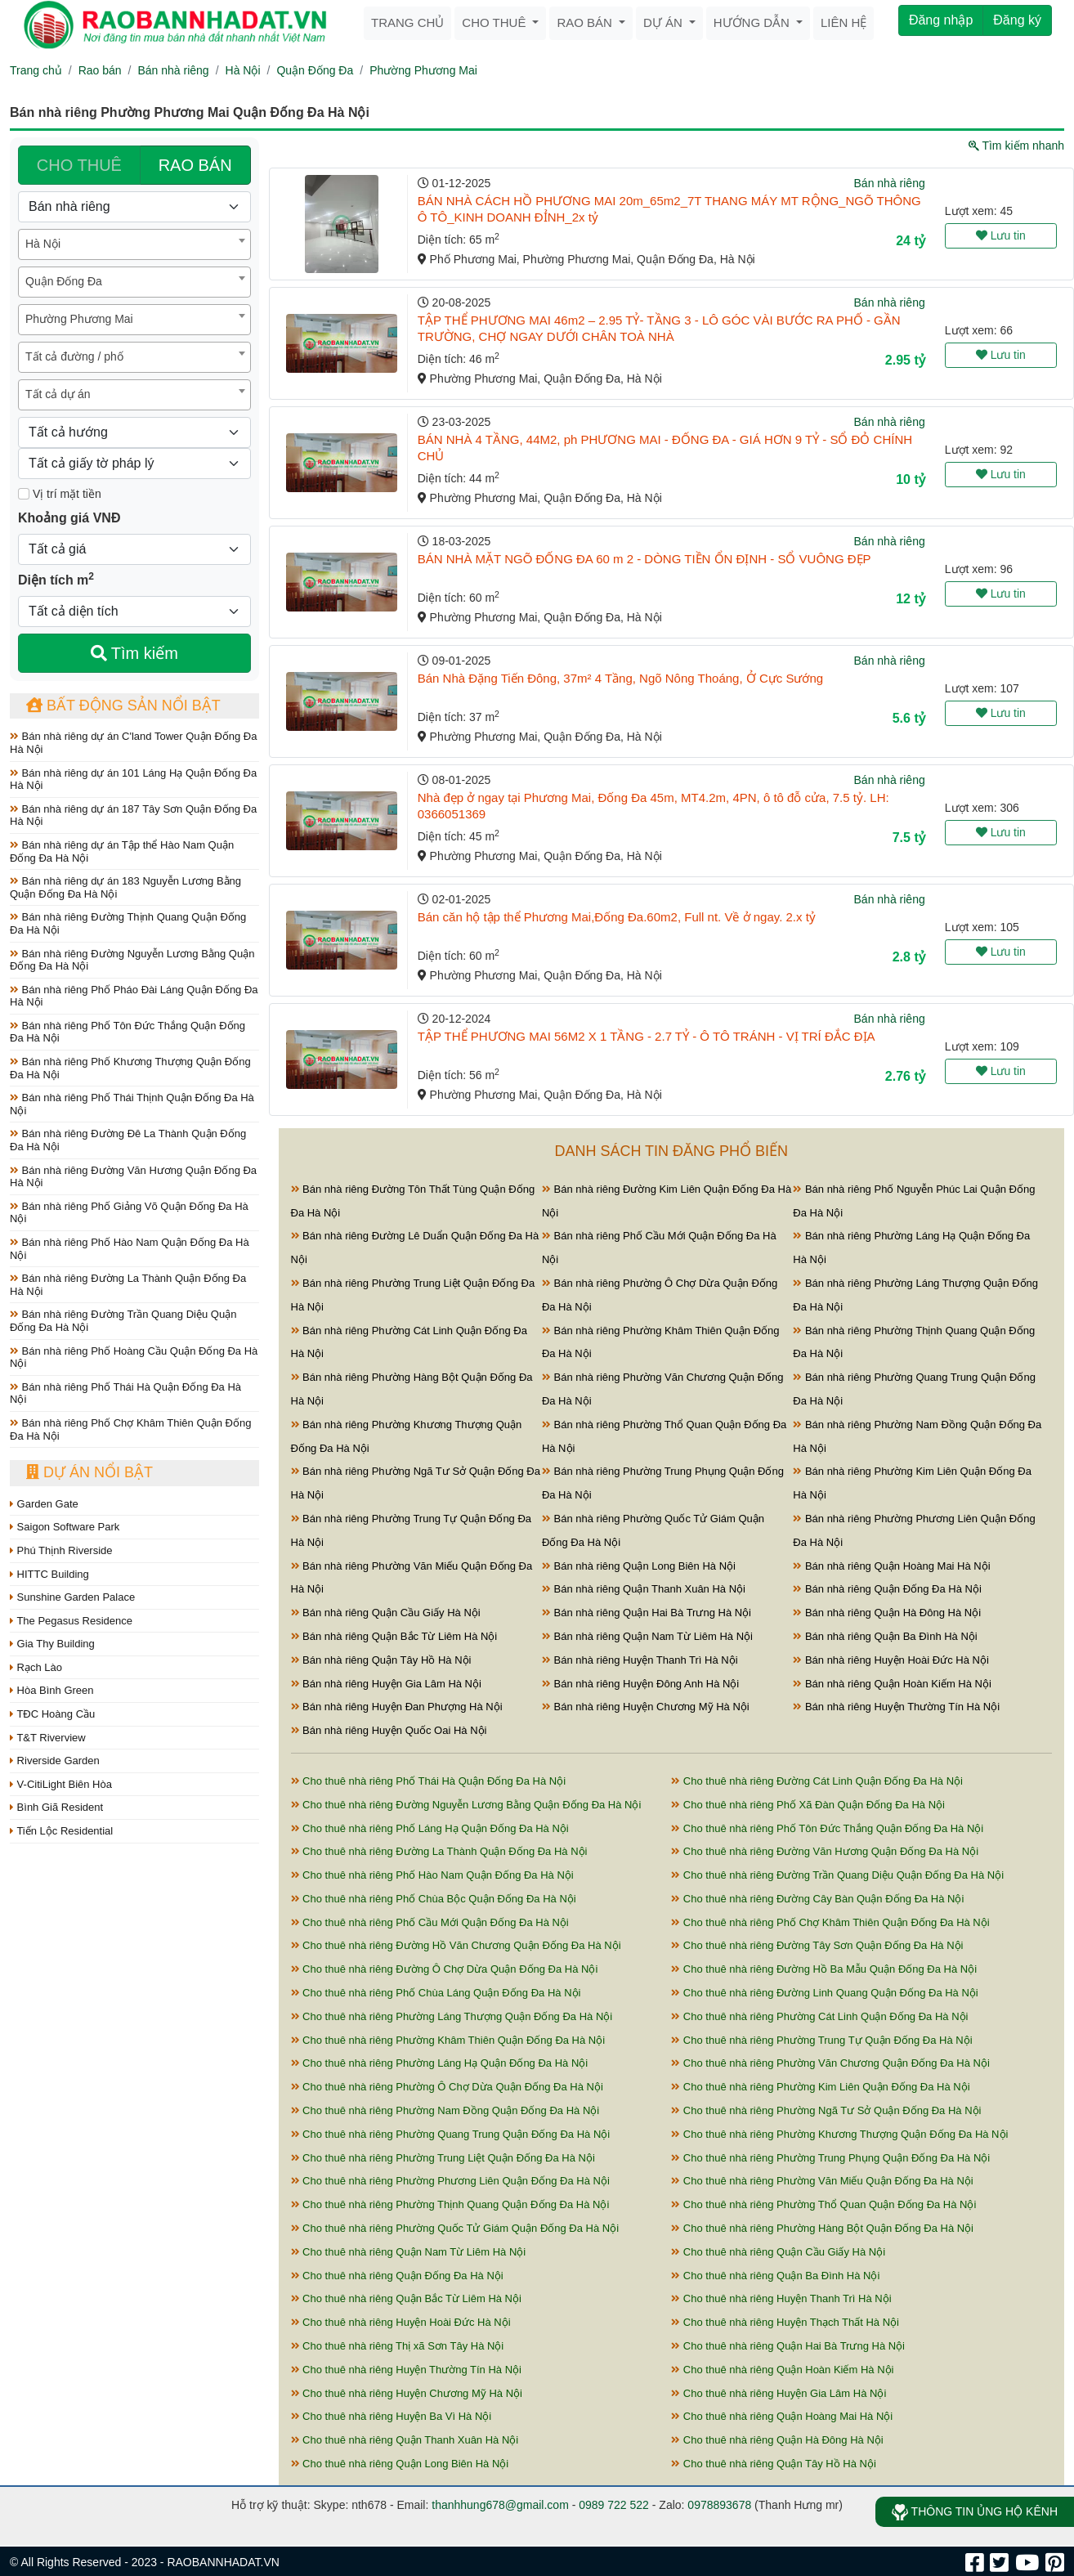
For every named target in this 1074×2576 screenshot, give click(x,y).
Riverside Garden (55, 1760)
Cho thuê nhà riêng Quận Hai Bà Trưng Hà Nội (788, 2346)
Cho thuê (495, 22)
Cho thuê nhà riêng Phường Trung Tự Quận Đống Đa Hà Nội (821, 2040)
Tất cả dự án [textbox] (57, 394)
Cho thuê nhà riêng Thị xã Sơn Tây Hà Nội (397, 2346)
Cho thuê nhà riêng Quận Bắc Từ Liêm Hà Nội (406, 2298)
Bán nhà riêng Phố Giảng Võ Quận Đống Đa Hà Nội (129, 1212)
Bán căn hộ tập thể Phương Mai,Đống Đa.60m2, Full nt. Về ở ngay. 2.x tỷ (617, 917)
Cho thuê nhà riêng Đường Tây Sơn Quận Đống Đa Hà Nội (817, 1945)
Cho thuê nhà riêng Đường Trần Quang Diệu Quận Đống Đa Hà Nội (837, 1875)
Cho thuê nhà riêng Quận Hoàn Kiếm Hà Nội (782, 2369)
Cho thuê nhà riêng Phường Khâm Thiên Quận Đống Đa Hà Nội (448, 2040)
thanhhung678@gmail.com (500, 2504)
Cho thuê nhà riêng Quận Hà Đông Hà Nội (777, 2440)
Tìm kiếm (134, 653)
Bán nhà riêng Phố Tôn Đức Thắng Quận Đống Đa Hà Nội (127, 1032)
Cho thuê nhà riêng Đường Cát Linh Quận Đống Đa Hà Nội (817, 1781)
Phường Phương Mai (423, 70)
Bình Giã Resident (56, 1807)
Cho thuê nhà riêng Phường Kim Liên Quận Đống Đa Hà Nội (820, 2087)
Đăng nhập (941, 20)
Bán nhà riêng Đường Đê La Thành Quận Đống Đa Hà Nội (128, 1140)
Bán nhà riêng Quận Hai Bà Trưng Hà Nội (646, 1612)
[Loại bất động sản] (134, 206)
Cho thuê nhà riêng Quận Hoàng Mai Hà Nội (782, 2416)
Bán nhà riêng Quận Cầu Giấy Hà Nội (386, 1612)
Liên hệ (843, 22)
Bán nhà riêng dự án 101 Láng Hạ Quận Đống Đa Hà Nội (133, 779)
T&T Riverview (48, 1738)
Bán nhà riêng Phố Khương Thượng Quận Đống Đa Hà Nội (130, 1068)
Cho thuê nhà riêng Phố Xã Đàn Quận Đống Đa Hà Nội (808, 1805)
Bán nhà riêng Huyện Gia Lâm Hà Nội (386, 1684)
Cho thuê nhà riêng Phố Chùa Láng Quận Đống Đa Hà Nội (436, 1993)
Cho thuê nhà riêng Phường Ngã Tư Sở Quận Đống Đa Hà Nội (826, 2110)
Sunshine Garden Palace (72, 1597)
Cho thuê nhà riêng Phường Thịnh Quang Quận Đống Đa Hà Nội (450, 2204)
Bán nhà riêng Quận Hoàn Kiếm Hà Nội (892, 1684)
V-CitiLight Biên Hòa (61, 1784)
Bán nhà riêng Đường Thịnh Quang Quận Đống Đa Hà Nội (128, 923)
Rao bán (586, 22)
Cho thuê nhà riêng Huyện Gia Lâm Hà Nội (778, 2393)
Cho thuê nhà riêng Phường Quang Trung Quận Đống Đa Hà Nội (451, 2134)
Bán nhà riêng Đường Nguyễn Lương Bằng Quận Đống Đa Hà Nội (132, 960)
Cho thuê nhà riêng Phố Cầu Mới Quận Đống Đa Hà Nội (430, 1922)
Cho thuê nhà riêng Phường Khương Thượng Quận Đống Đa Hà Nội (839, 2134)
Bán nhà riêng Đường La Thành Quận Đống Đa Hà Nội (128, 1284)
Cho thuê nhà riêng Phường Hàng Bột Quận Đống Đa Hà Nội (822, 2228)
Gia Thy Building (52, 1643)
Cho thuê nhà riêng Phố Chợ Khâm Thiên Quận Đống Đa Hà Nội (830, 1922)
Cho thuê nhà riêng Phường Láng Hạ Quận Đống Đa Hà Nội (439, 2063)
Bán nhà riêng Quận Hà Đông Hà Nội (887, 1612)
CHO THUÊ (79, 165)
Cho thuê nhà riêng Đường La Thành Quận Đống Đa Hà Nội (439, 1851)
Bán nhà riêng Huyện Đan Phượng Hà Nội (397, 1706)
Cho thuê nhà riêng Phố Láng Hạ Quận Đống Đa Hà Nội (430, 1828)
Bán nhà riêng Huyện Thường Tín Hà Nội (896, 1706)
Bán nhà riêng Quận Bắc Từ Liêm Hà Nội (394, 1636)
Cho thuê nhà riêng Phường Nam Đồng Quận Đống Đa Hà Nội (445, 2110)
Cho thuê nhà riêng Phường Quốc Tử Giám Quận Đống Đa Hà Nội (455, 2228)
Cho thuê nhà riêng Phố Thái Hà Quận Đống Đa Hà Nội (428, 1781)
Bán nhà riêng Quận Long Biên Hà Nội (639, 1566)
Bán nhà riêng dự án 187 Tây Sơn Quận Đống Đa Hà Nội (133, 815)
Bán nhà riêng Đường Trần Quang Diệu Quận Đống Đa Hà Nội (123, 1320)
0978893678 (719, 2504)
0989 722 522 (614, 2504)
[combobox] (134, 244)
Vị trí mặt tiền (59, 493)
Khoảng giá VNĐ (69, 518)
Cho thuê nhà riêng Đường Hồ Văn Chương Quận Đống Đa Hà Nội (456, 1945)
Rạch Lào (36, 1667)
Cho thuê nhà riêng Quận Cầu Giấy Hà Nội (778, 2252)
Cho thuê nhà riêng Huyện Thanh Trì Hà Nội (781, 2298)
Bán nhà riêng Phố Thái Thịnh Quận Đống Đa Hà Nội (132, 1104)
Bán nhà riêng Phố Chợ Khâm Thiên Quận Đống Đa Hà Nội (130, 1429)
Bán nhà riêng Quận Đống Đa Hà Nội (887, 1589)
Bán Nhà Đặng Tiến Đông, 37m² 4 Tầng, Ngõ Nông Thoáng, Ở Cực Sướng (620, 678)
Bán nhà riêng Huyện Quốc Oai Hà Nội (389, 1730)
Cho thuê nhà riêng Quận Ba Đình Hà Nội (775, 2275)
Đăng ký (1017, 20)
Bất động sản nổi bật (123, 705)
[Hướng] (134, 432)
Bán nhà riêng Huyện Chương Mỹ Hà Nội (646, 1706)
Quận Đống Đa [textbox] (63, 281)
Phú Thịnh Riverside (61, 1550)
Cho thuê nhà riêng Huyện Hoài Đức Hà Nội (401, 2322)
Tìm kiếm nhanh (1016, 145)
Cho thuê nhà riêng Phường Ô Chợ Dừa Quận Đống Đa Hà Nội (447, 2087)
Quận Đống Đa (314, 70)
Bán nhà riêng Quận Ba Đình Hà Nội (885, 1636)
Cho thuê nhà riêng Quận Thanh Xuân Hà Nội (405, 2440)
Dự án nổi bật (89, 1472)
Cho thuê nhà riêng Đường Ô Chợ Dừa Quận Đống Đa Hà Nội (444, 1969)
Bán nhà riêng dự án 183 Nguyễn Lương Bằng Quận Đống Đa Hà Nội (125, 887)
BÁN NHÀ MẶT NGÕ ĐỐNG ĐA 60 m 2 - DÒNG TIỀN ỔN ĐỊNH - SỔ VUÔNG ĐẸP (644, 559)
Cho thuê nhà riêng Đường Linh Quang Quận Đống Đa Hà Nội (824, 1993)
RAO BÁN (195, 165)
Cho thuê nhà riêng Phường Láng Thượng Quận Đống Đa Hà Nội (452, 2016)
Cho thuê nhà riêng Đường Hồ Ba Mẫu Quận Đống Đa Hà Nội (824, 1969)
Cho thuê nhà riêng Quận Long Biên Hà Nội (400, 2463)
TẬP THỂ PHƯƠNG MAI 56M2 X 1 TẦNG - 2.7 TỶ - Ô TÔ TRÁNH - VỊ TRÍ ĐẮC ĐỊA (646, 1036)
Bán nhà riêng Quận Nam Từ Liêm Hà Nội (647, 1636)
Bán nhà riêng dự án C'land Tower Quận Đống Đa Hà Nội (133, 742)
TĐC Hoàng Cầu (52, 1714)
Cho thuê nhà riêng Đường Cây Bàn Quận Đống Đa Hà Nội (817, 1899)
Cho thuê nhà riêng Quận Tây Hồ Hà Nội (773, 2463)
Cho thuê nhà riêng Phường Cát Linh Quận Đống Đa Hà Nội (819, 2016)
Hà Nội (243, 70)
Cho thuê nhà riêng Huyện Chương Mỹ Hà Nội (406, 2393)
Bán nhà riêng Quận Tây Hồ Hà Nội (381, 1660)
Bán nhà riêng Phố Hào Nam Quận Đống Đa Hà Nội (129, 1248)
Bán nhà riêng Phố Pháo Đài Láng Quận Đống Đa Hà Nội (134, 996)
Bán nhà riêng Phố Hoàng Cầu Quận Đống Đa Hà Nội (133, 1357)
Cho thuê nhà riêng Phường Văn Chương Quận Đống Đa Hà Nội (830, 2063)
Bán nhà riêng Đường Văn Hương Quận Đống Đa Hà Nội (133, 1176)
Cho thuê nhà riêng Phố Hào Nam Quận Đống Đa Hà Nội (432, 1875)
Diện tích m (56, 579)
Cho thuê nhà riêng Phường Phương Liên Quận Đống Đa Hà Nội (450, 2181)
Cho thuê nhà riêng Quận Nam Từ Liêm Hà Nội (408, 2252)
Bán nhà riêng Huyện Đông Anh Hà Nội (640, 1684)
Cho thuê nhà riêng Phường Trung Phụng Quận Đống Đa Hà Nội (830, 2158)
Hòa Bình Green (52, 1690)
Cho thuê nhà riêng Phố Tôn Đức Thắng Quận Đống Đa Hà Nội (827, 1828)
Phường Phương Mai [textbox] (79, 318)
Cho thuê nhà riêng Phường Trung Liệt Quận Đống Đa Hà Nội (443, 2158)
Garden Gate (44, 1504)
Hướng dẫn (753, 22)
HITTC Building (49, 1574)
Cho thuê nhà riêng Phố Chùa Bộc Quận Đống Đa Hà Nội (433, 1899)
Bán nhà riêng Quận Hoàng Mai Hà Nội (891, 1566)
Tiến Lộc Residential (61, 1831)
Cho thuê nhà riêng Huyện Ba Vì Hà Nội (391, 2416)
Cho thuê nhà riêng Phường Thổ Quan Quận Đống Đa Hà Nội (823, 2204)
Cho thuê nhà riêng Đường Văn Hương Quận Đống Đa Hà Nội (824, 1851)
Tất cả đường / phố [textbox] (74, 356)
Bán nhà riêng (172, 70)
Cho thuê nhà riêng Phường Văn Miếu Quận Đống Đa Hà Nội (822, 2181)
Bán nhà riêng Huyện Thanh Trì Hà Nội (640, 1660)
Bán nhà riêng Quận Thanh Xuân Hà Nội (643, 1589)
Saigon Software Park (64, 1527)
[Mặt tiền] (23, 494)
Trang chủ (407, 22)
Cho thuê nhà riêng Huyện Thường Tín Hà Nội (406, 2369)
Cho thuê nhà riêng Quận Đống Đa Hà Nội (397, 2275)
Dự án (664, 22)
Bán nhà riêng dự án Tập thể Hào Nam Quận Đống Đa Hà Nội (122, 851)
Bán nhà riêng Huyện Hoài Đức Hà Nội (891, 1660)
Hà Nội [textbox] (42, 243)
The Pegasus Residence (71, 1621)
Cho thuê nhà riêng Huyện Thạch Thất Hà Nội (785, 2322)
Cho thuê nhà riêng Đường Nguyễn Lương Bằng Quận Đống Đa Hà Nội (466, 1805)
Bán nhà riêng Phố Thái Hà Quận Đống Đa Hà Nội (125, 1393)
